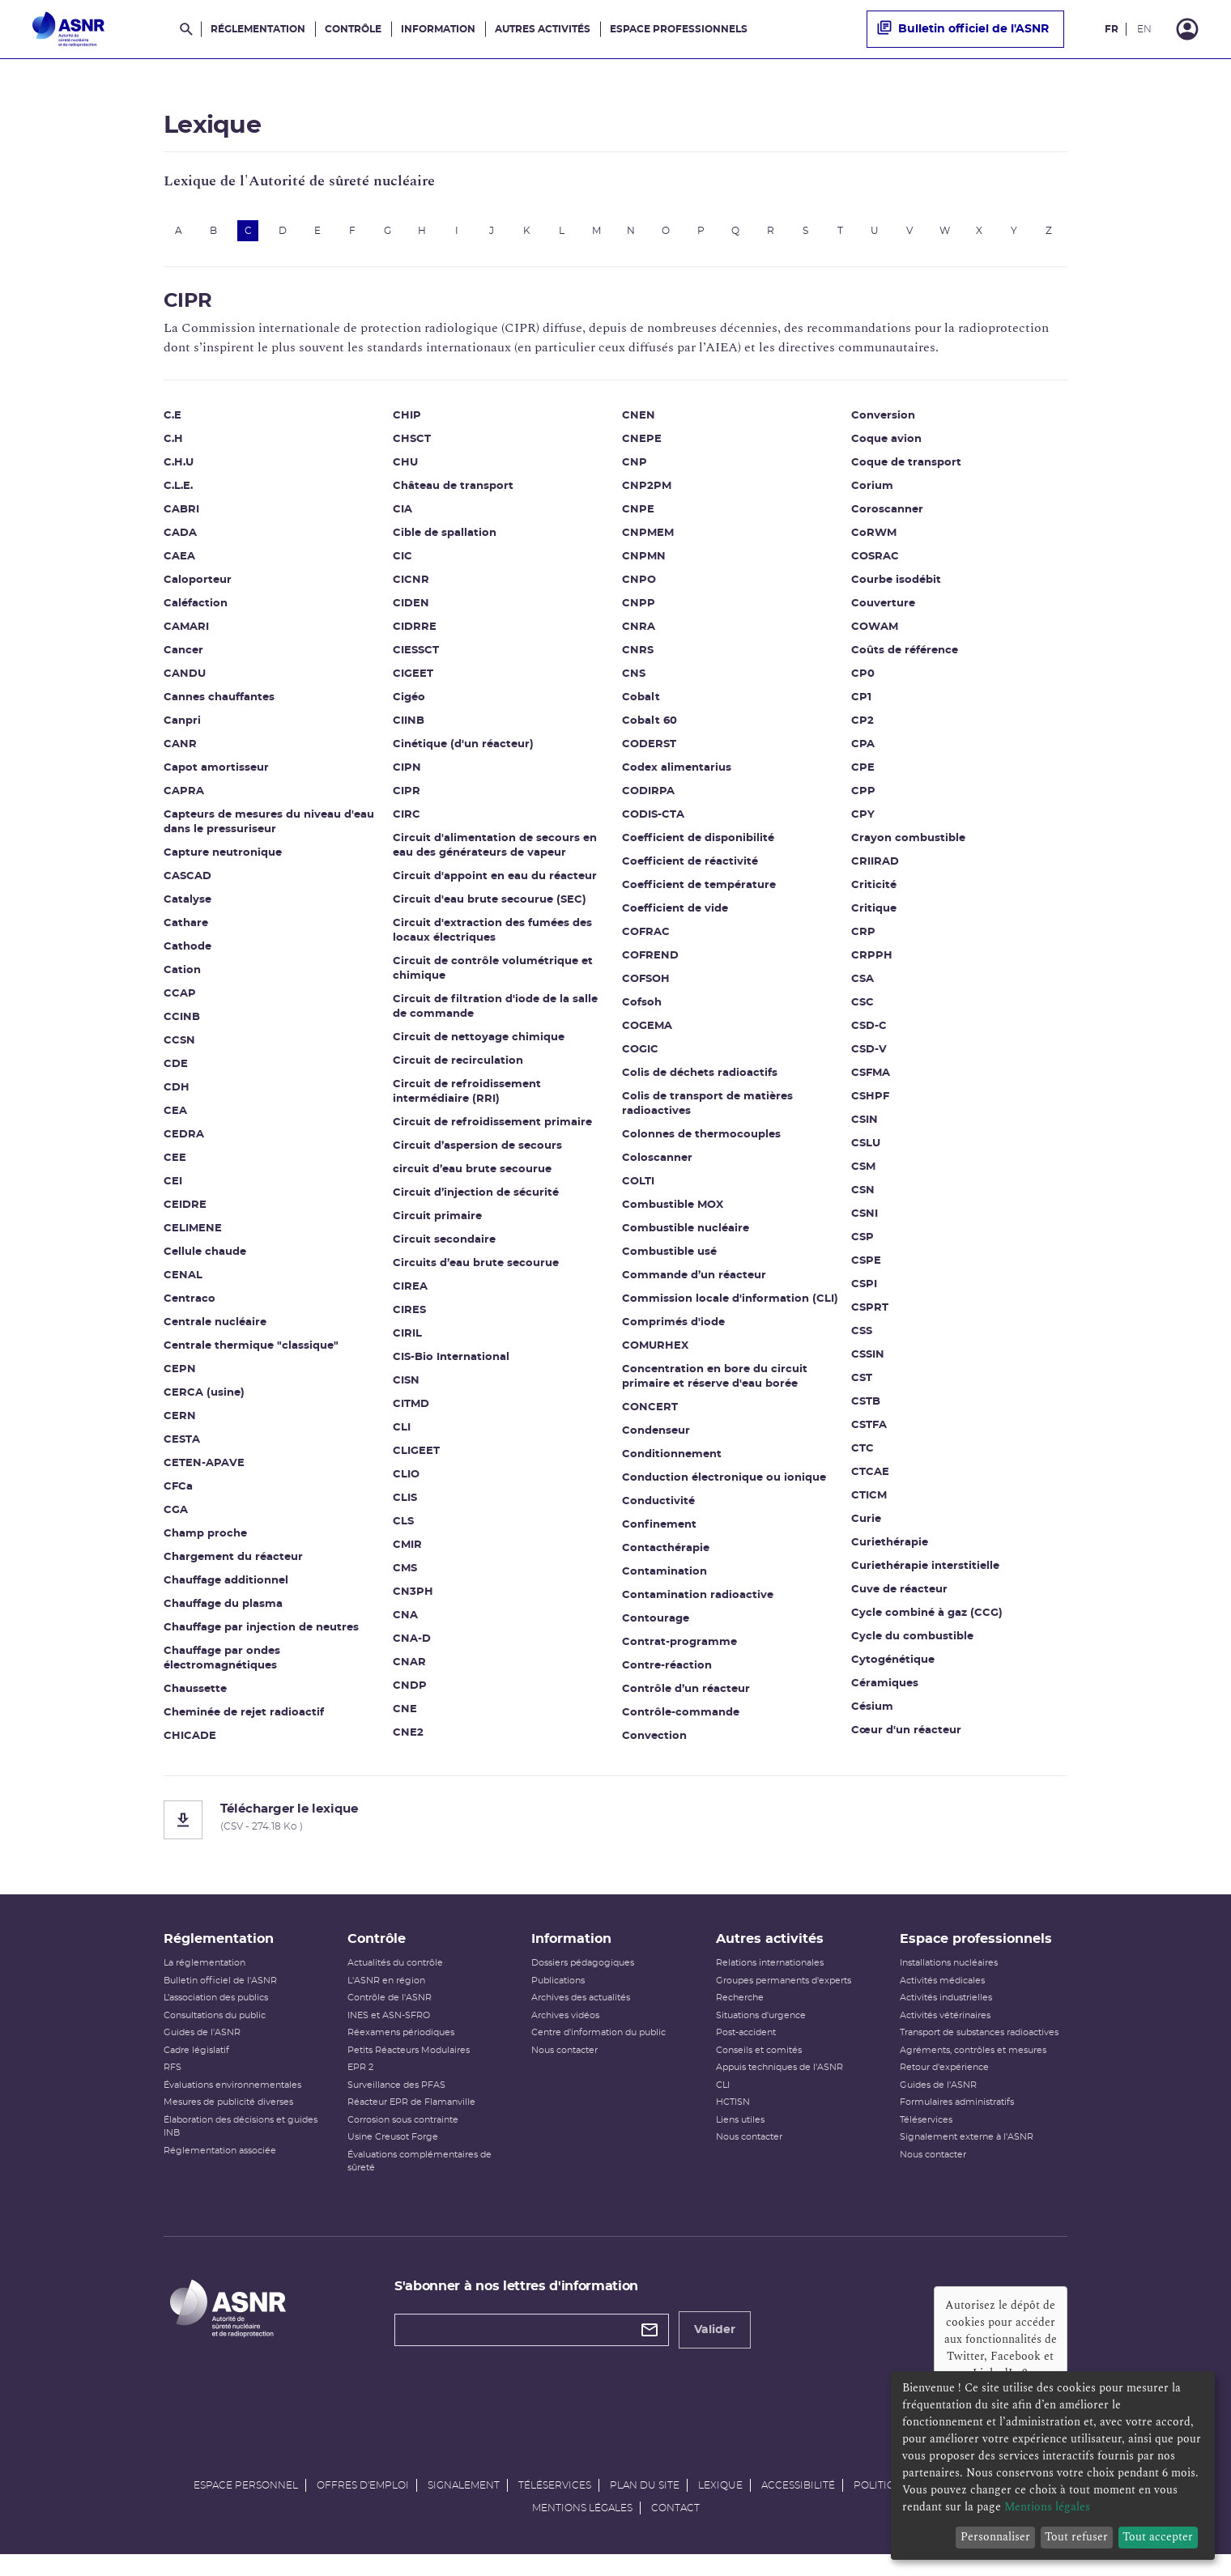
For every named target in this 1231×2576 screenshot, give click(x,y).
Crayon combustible (908, 844)
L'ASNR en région (386, 1996)
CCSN (179, 1046)
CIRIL (407, 1339)
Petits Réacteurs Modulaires (408, 2065)
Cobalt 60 (649, 726)
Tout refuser (1076, 2536)
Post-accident (746, 2048)
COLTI (638, 1187)
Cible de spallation (444, 538)
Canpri (182, 726)
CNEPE (642, 445)
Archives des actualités (580, 2013)
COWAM (874, 632)
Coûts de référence (904, 656)
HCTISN (733, 2118)
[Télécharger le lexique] (615, 1825)
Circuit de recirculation (458, 1066)
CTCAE (870, 1478)
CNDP (410, 1691)
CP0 (863, 679)
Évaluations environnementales (232, 2100)
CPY (863, 820)
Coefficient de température (699, 891)
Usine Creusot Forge (392, 2153)
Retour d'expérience (944, 2083)
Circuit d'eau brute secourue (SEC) (489, 905)
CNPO (639, 585)
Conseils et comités (759, 2065)
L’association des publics (216, 2013)
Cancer (183, 656)
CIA (402, 515)
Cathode (187, 952)
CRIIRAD (875, 867)
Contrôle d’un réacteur (686, 1695)
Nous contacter (564, 2065)
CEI (173, 1187)
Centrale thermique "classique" (251, 1351)
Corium (872, 492)
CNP (634, 468)
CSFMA (870, 1078)
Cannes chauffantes (219, 703)
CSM (863, 1172)
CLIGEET (416, 1457)
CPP (863, 797)
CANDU (185, 679)
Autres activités (542, 29)
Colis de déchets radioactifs (699, 1078)
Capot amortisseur (216, 773)
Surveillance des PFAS (396, 2100)
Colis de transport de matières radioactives (707, 1109)
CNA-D (412, 1644)
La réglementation (204, 1979)
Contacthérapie (665, 1554)
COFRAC (646, 938)
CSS (861, 1337)
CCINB (182, 1023)
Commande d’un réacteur (694, 1281)
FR (1111, 29)
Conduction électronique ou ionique (724, 1483)
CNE (405, 1715)
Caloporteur (198, 585)
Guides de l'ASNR (202, 2048)
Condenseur (656, 1436)
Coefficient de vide (675, 914)
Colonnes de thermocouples (701, 1140)
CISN (406, 1386)
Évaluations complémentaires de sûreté (419, 2177)
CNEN (638, 421)
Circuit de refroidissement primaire (492, 1128)
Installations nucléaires (949, 1979)
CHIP (407, 421)
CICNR (411, 585)
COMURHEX (655, 1351)
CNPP (638, 609)
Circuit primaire (437, 1222)
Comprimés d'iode (673, 1328)
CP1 (861, 703)
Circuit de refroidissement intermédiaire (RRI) (467, 1097)
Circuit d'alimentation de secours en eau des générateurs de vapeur (495, 851)
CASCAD (187, 882)
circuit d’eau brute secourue (472, 1175)
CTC (862, 1454)
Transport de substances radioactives (979, 2048)
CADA (180, 538)
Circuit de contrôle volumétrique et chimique (493, 974)
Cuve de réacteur (899, 1595)
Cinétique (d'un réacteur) (463, 750)
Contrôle (353, 29)
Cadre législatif (196, 2065)
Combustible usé (669, 1257)
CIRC (406, 820)
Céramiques (884, 1689)
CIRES (409, 1316)
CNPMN (644, 562)
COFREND (650, 961)
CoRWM (874, 538)
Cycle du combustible (912, 1642)
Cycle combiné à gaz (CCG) (927, 1618)
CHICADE (190, 1741)
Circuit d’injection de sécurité (476, 1198)
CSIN (864, 1125)
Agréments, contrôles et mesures (973, 2065)
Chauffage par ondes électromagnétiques (222, 1664)
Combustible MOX (672, 1210)
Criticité (874, 891)
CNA (405, 1621)
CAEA (179, 562)
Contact (675, 2524)
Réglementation (258, 29)
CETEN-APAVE (204, 1469)
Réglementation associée (220, 2166)
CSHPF (870, 1102)
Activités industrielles (946, 2013)
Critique (874, 914)
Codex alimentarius (676, 773)
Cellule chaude (205, 1257)
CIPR (406, 797)
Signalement (464, 2501)
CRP (863, 938)
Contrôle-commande (680, 1718)
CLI (402, 1433)
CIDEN (411, 609)
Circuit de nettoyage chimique (478, 1043)
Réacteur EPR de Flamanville (411, 2118)
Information (438, 29)
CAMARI (186, 632)
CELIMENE (193, 1234)
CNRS (638, 656)
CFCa (178, 1492)
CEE (175, 1163)
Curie (866, 1525)
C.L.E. (178, 492)
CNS (633, 679)
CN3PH (413, 1597)
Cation (182, 976)
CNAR (409, 1668)
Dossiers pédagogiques (582, 1979)
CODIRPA (648, 797)
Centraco (189, 1304)
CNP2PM (646, 492)
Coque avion (886, 445)
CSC (862, 1008)
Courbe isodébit (896, 585)
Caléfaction (196, 609)
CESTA (182, 1445)
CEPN (180, 1375)
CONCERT (650, 1413)
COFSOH (646, 985)
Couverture (883, 609)
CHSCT (412, 445)
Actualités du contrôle (395, 1979)
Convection (654, 1741)
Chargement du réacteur (233, 1563)
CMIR (407, 1550)
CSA (862, 985)
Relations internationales (770, 1979)
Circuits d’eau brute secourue (476, 1269)
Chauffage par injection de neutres (261, 1633)
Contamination (664, 1577)
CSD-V (869, 1055)
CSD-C (869, 1032)
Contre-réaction (667, 1671)
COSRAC (875, 562)
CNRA (638, 632)
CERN (180, 1422)
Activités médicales (942, 1996)
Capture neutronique (223, 858)
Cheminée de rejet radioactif (244, 1718)
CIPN (407, 773)
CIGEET (413, 679)
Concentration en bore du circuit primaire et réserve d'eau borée (714, 1382)
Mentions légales (582, 2524)
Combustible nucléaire (685, 1234)
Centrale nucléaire (215, 1328)
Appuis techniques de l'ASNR (779, 2083)
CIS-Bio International (451, 1363)
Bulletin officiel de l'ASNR (963, 29)
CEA (175, 1117)
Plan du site (644, 2501)
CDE (176, 1070)
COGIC (640, 1055)
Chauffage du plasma (223, 1610)
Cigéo (409, 703)
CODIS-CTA (653, 820)
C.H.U (179, 468)
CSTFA (869, 1431)
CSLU (865, 1149)
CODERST (649, 750)
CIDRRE (415, 632)
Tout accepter (1157, 2536)
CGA (176, 1516)
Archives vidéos (565, 2030)
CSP (862, 1243)
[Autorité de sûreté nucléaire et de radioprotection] (68, 29)
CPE (863, 773)
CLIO (406, 1480)
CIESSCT (416, 656)
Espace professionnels (679, 29)
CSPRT (869, 1313)
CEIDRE (185, 1210)
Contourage (655, 1624)
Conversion (883, 421)
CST (861, 1384)
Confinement (659, 1530)
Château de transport (453, 492)
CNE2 (408, 1738)
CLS (403, 1527)
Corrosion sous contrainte (402, 2135)
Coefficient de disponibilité (698, 844)
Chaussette (195, 1695)
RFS (172, 2083)
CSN (863, 1196)
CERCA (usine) (204, 1398)
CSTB (865, 1407)
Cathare (186, 929)
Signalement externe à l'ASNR (966, 2153)
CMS (405, 1574)
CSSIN (867, 1360)
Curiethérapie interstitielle (925, 1571)
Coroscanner (887, 515)
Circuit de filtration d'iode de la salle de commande (495, 1012)
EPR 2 (360, 2083)
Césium (872, 1712)
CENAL (183, 1281)
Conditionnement (672, 1460)
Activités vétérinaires (945, 2030)
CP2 (862, 726)
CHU (405, 468)
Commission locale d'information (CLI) (730, 1304)
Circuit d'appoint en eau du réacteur (495, 882)
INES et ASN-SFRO (388, 2030)
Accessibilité (798, 2501)
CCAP (180, 999)
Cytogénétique (893, 1665)
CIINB (408, 726)
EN (1144, 29)
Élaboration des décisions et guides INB (240, 2142)
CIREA (410, 1292)
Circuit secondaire (444, 1245)
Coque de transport (906, 468)
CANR (180, 750)
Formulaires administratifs (957, 2118)
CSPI (864, 1290)
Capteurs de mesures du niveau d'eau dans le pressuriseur (269, 827)
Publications (558, 1996)
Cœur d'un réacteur (906, 1736)
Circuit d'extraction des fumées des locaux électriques (492, 936)
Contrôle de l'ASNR (389, 2013)
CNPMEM (648, 538)
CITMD (411, 1410)
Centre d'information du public (598, 2048)
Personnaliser (995, 2536)
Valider (714, 2345)
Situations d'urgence (761, 2030)
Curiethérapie (889, 1548)
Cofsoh (642, 1008)
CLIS (405, 1503)
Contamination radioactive (697, 1601)
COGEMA (647, 1032)
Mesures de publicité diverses (228, 2118)
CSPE (866, 1266)
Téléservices (926, 2135)
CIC (402, 562)
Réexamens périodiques (400, 2048)
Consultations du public (215, 2030)
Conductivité (658, 1507)
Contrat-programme (679, 1648)
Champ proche (205, 1539)
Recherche (740, 2013)
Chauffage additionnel (226, 1586)
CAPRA (184, 797)
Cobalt (641, 703)
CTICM (869, 1501)
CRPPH (871, 961)
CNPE (638, 515)
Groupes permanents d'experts (783, 1996)
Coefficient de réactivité (690, 867)
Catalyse (187, 905)
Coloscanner (657, 1163)
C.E (172, 421)
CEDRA (184, 1140)
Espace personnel (246, 2501)
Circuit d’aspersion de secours (477, 1151)
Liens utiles (740, 2135)
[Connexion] (1187, 29)
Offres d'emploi (363, 2501)
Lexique (720, 2501)
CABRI (181, 515)
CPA (863, 750)
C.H (173, 445)
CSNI (864, 1219)
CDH (177, 1093)
